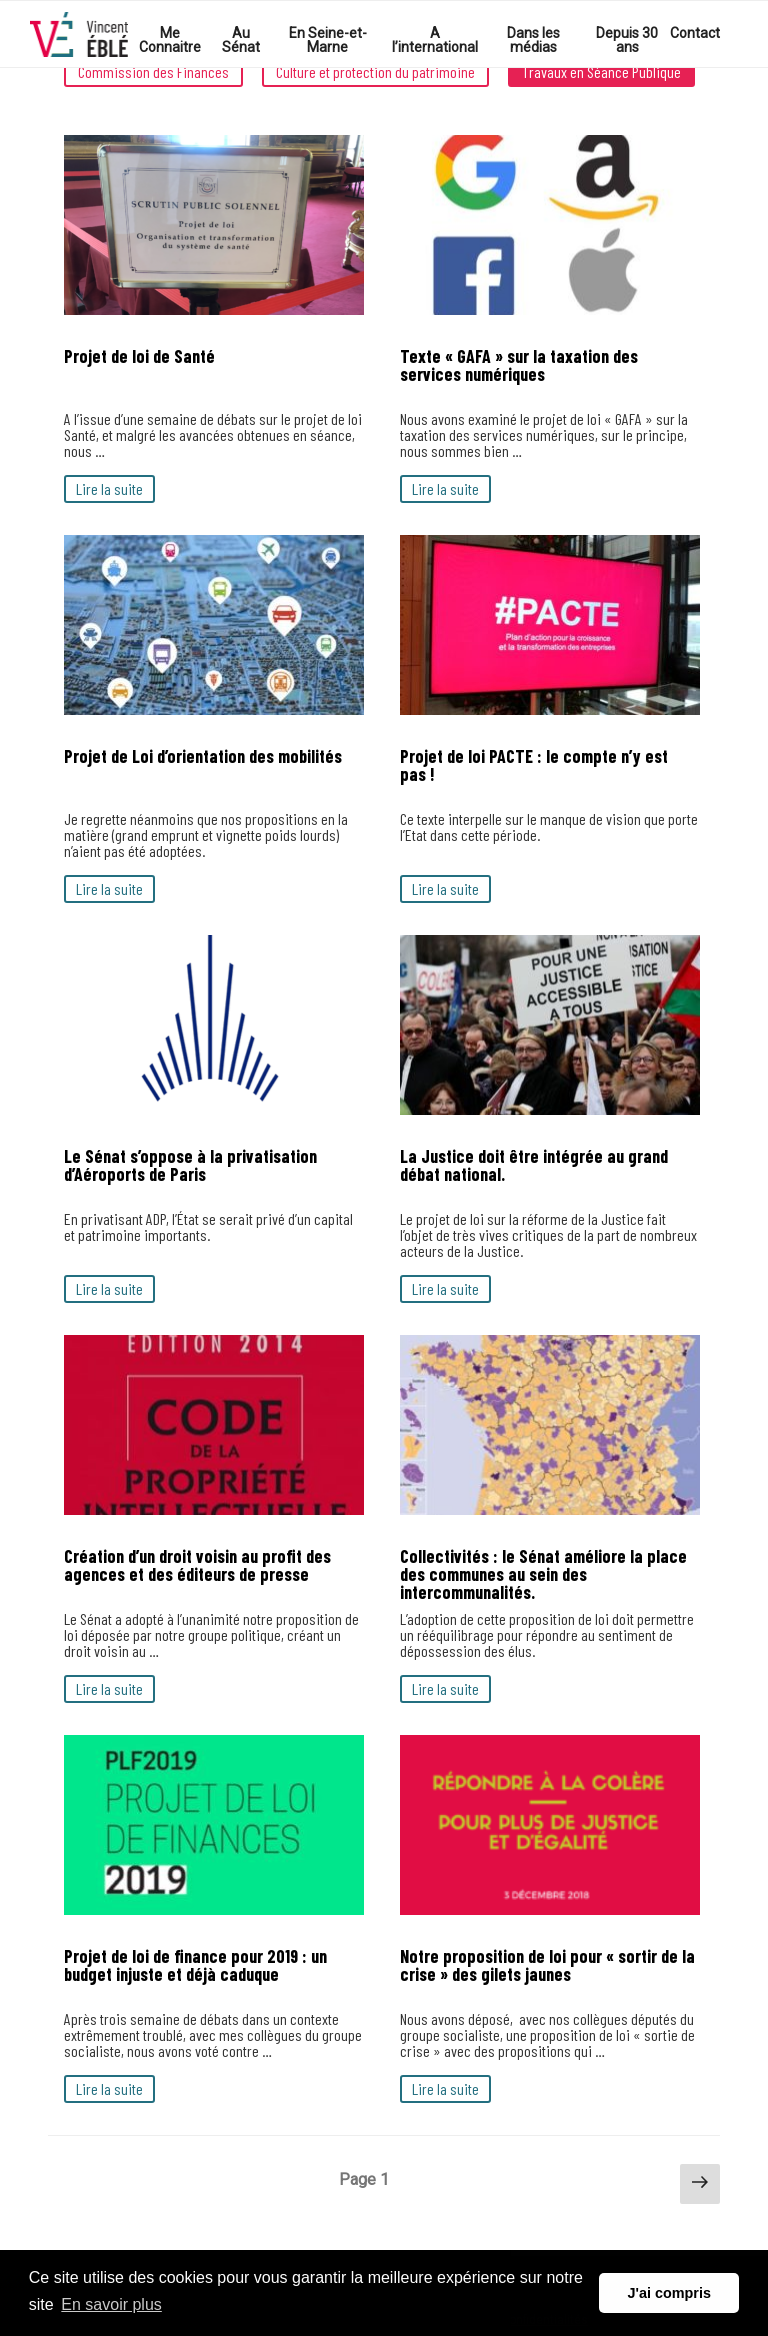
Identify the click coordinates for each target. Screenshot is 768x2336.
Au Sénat (241, 40)
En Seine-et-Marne (328, 40)
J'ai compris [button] (668, 2293)
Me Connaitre (170, 40)
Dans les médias (533, 40)
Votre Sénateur (79, 34)
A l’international (435, 40)
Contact (695, 33)
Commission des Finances (153, 71)
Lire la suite (109, 488)
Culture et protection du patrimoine (375, 71)
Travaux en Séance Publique (601, 71)
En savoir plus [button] (111, 2304)
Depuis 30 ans (627, 40)
